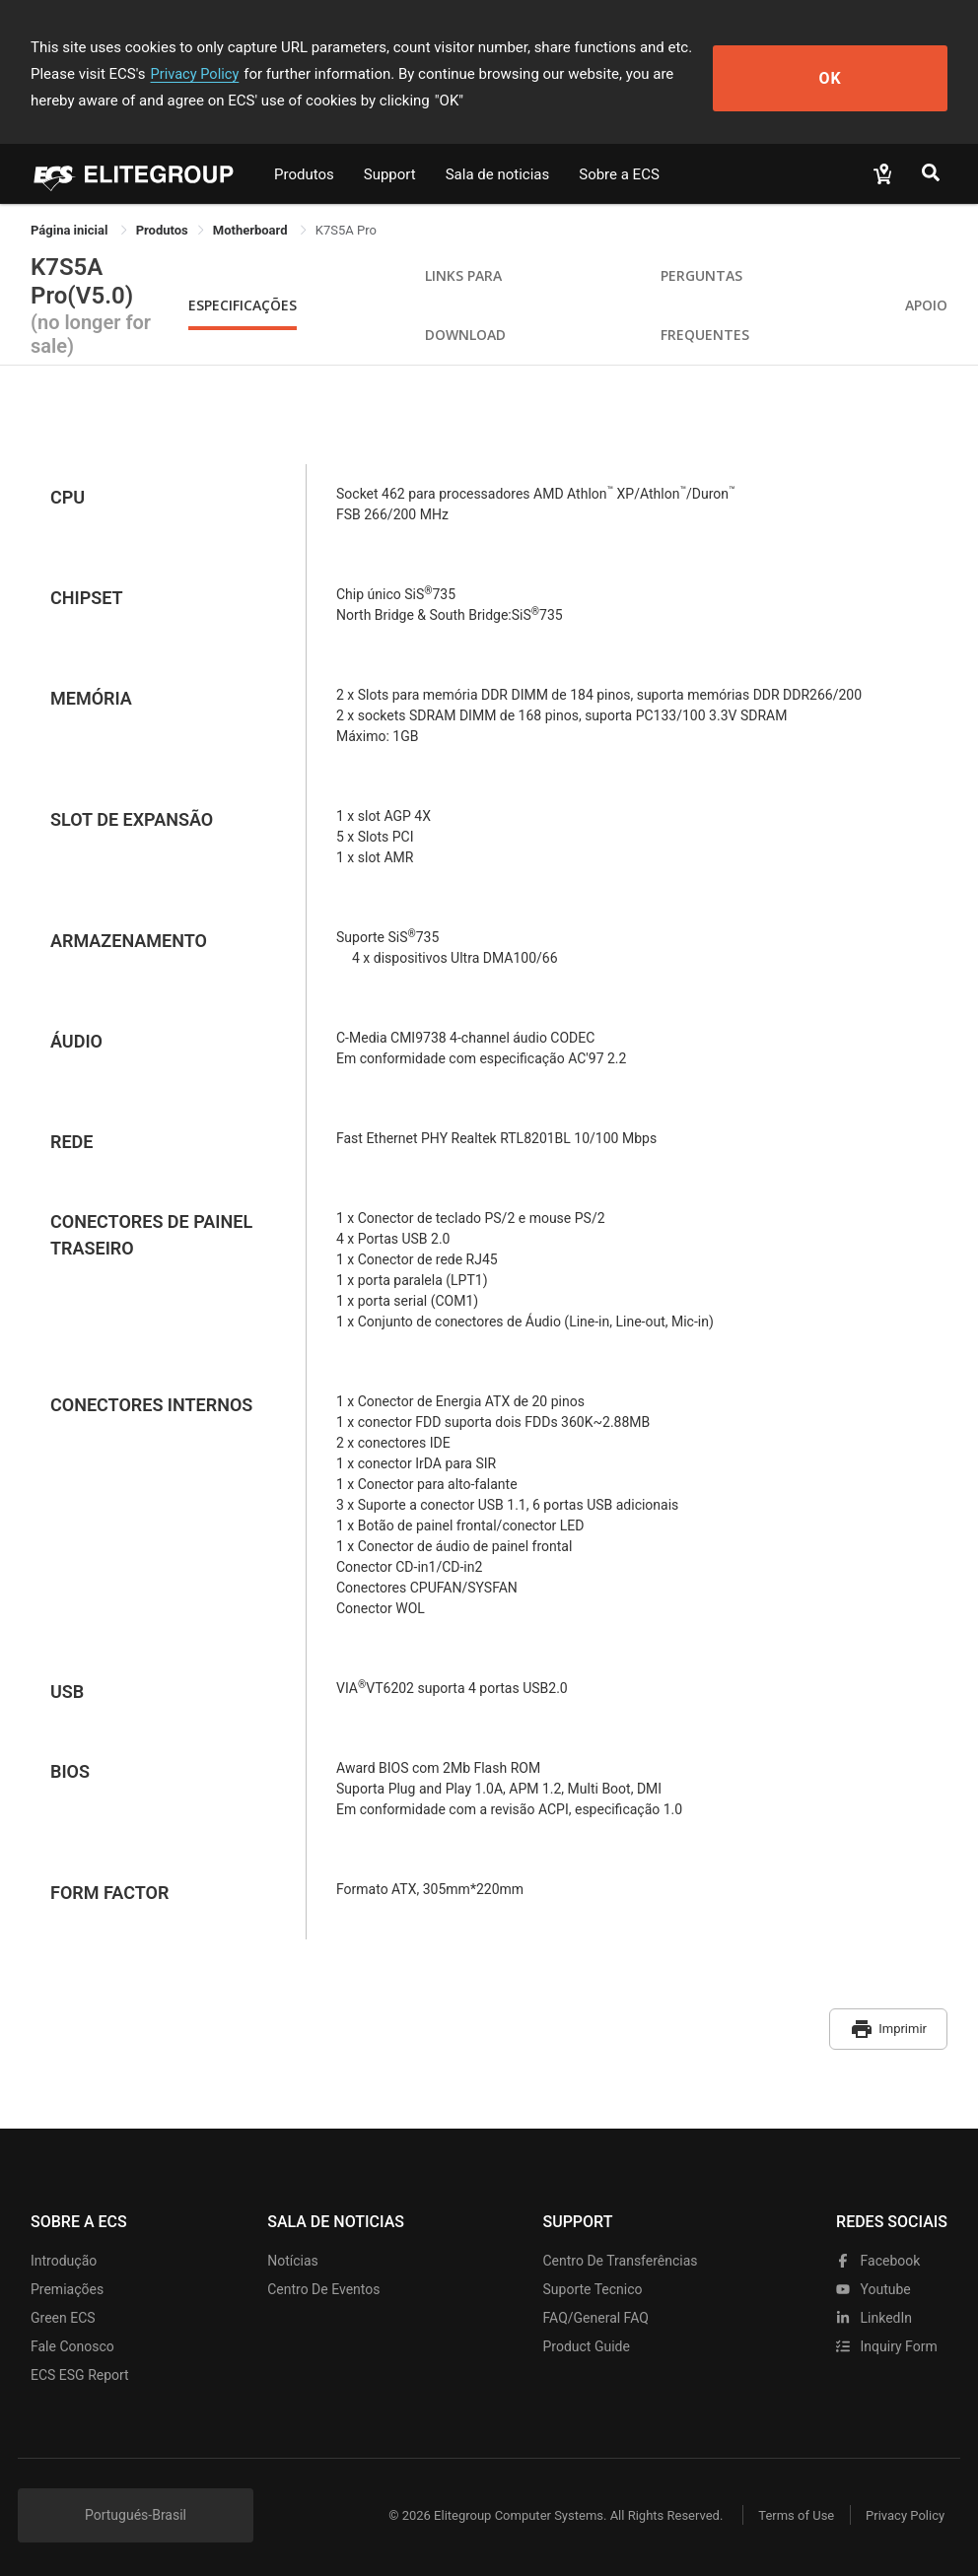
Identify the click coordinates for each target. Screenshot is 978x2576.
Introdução (64, 2255)
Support (390, 174)
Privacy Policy (117, 74)
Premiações (67, 2283)
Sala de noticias (498, 174)
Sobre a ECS (619, 174)
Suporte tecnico (593, 2283)
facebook (878, 2255)
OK (876, 74)
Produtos (304, 174)
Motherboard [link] (252, 230)
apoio (926, 305)
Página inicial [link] (71, 230)
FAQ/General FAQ (596, 2312)
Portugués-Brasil (135, 2509)
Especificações (242, 305)
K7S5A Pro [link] (346, 230)
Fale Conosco (72, 2340)
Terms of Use (784, 2509)
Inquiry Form (887, 2340)
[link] (162, 230)
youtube (873, 2283)
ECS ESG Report (80, 2369)
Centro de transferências (620, 2255)
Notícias (292, 2255)
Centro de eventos (323, 2283)
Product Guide (586, 2340)
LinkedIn (874, 2312)
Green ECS (63, 2312)
